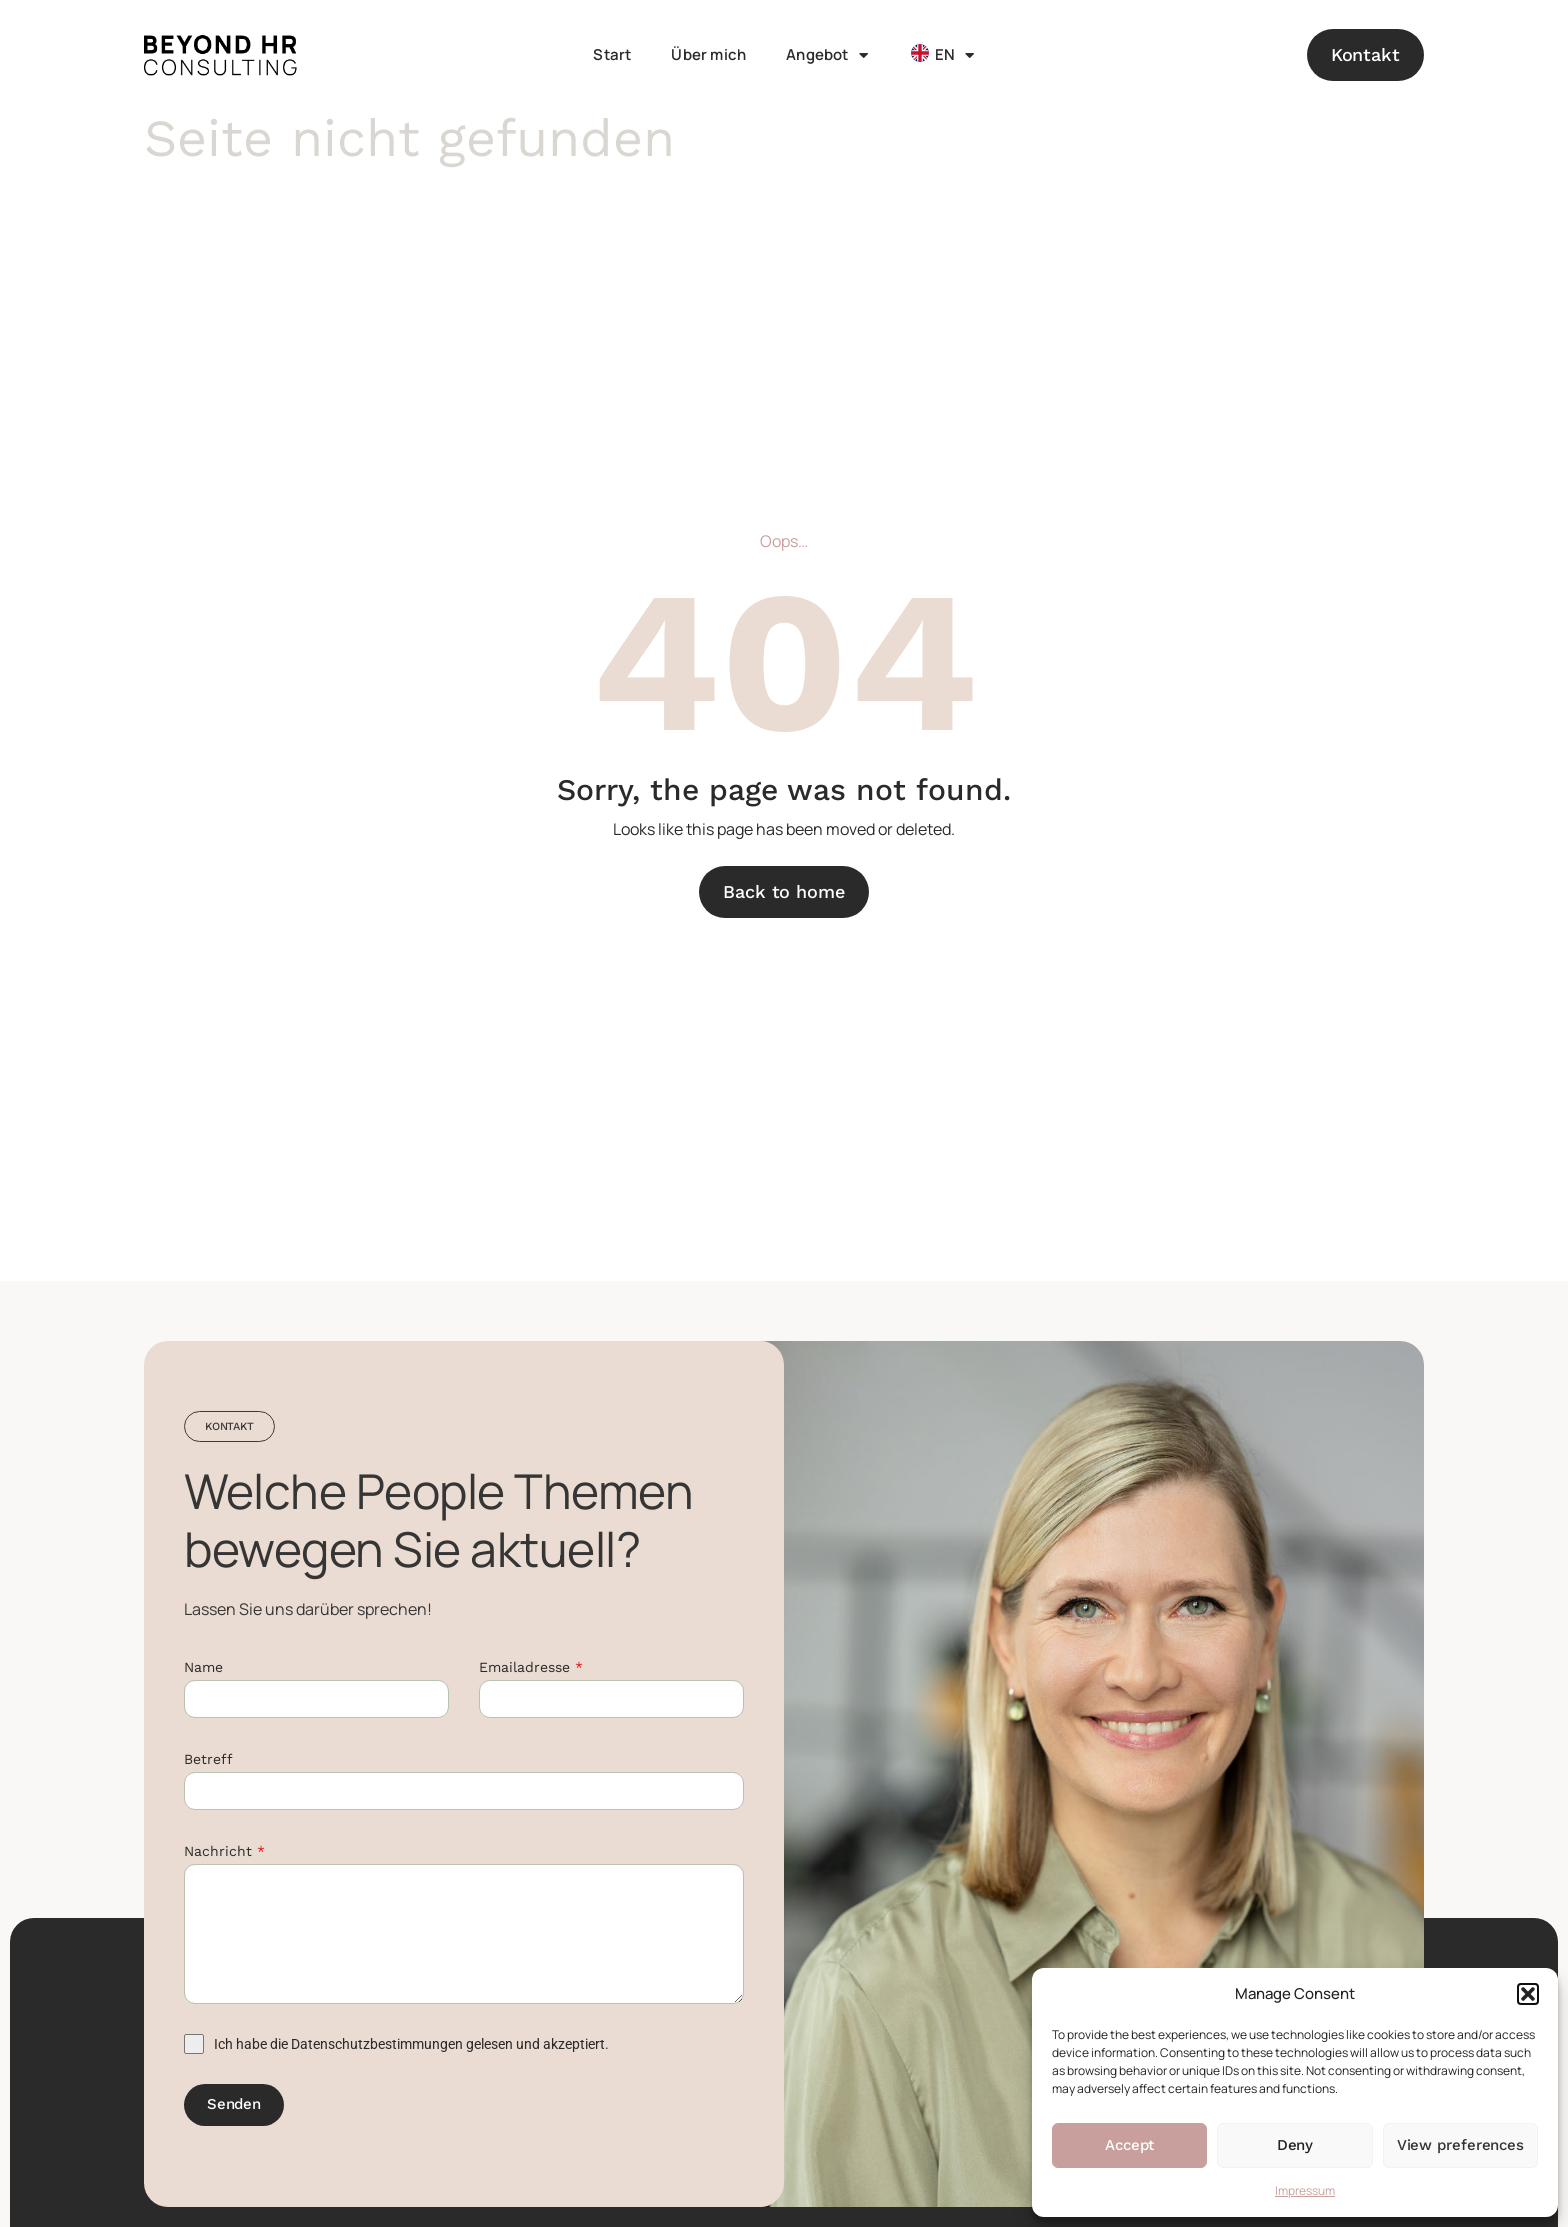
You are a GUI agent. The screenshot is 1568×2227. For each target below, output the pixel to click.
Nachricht (224, 1851)
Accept (1129, 2145)
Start (612, 54)
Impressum (1305, 2190)
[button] (1528, 1994)
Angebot (827, 55)
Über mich (708, 54)
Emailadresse (531, 1667)
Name (203, 1667)
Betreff (208, 1759)
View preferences (1460, 2145)
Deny (1295, 2145)
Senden (234, 2104)
